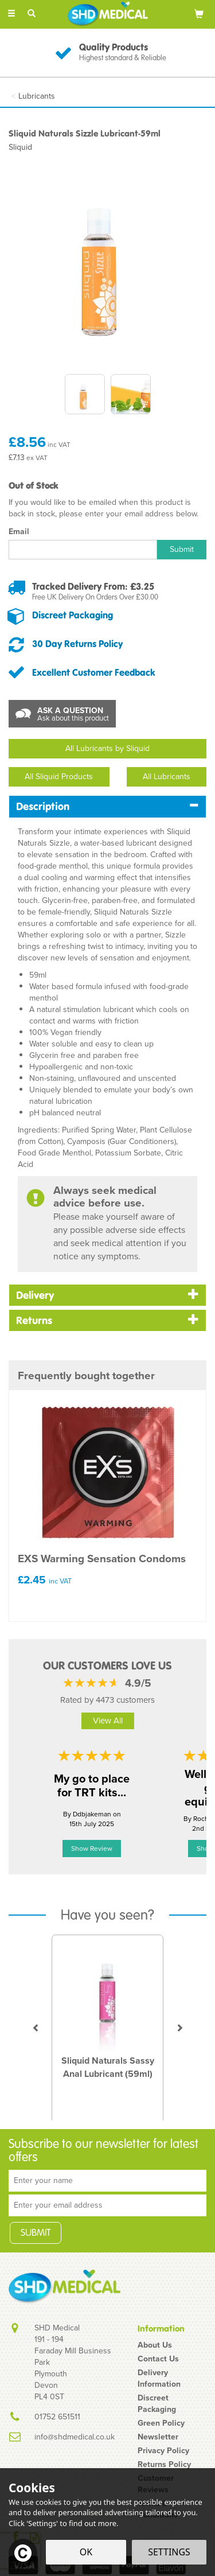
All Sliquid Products (59, 777)
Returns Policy (164, 2464)
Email (19, 531)
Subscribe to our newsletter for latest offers (103, 2151)
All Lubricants (166, 777)
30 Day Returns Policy (77, 643)
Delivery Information (159, 2378)
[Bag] (199, 13)
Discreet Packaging (72, 615)
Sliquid (20, 147)
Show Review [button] (91, 1848)
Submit (182, 549)
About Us (155, 2345)
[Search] (31, 13)
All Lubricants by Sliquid (107, 748)
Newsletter (158, 2436)
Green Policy (161, 2423)
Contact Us (158, 2358)
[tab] (107, 806)
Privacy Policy (163, 2450)
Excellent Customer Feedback (93, 672)
